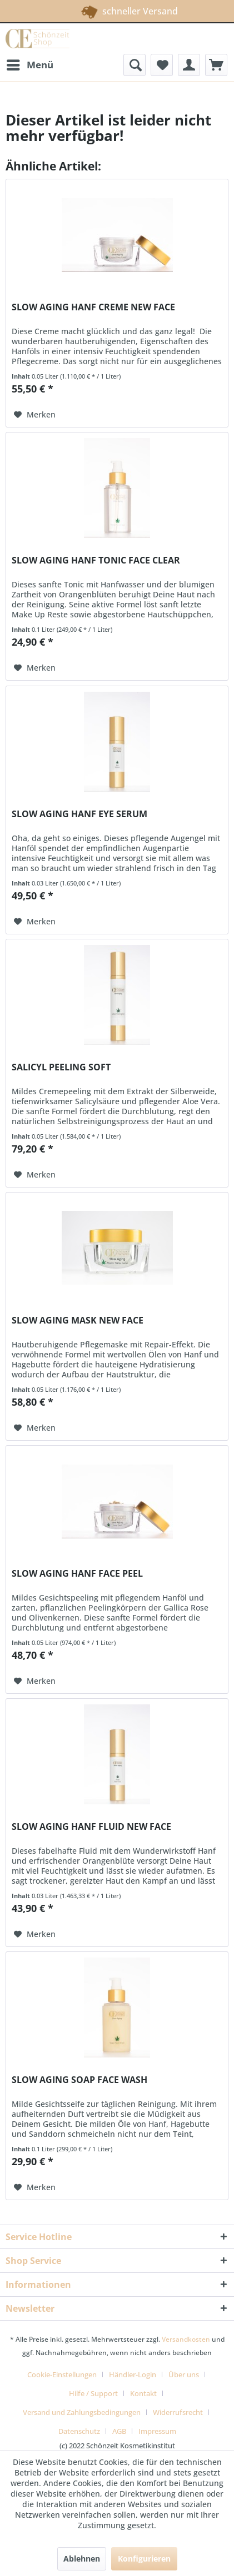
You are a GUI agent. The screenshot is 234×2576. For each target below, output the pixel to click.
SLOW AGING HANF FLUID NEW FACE (91, 1827)
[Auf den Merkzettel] (35, 414)
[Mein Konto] (189, 65)
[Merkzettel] (162, 65)
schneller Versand (115, 9)
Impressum (157, 2431)
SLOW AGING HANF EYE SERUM (79, 814)
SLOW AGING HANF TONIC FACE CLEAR (96, 560)
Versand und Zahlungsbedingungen (82, 2412)
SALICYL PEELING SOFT (61, 1067)
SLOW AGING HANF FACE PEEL (77, 1573)
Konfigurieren (144, 2558)
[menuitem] (29, 65)
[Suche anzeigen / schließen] (134, 65)
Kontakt (143, 2393)
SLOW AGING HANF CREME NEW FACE (93, 307)
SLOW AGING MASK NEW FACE (77, 1320)
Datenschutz (79, 2431)
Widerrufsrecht (178, 2412)
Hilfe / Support (93, 2393)
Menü (30, 63)
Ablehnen (81, 2558)
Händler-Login (132, 2374)
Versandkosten (186, 2339)
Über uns (183, 2374)
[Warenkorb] (216, 65)
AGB (119, 2431)
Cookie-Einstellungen (62, 2374)
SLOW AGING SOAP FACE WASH (79, 2080)
